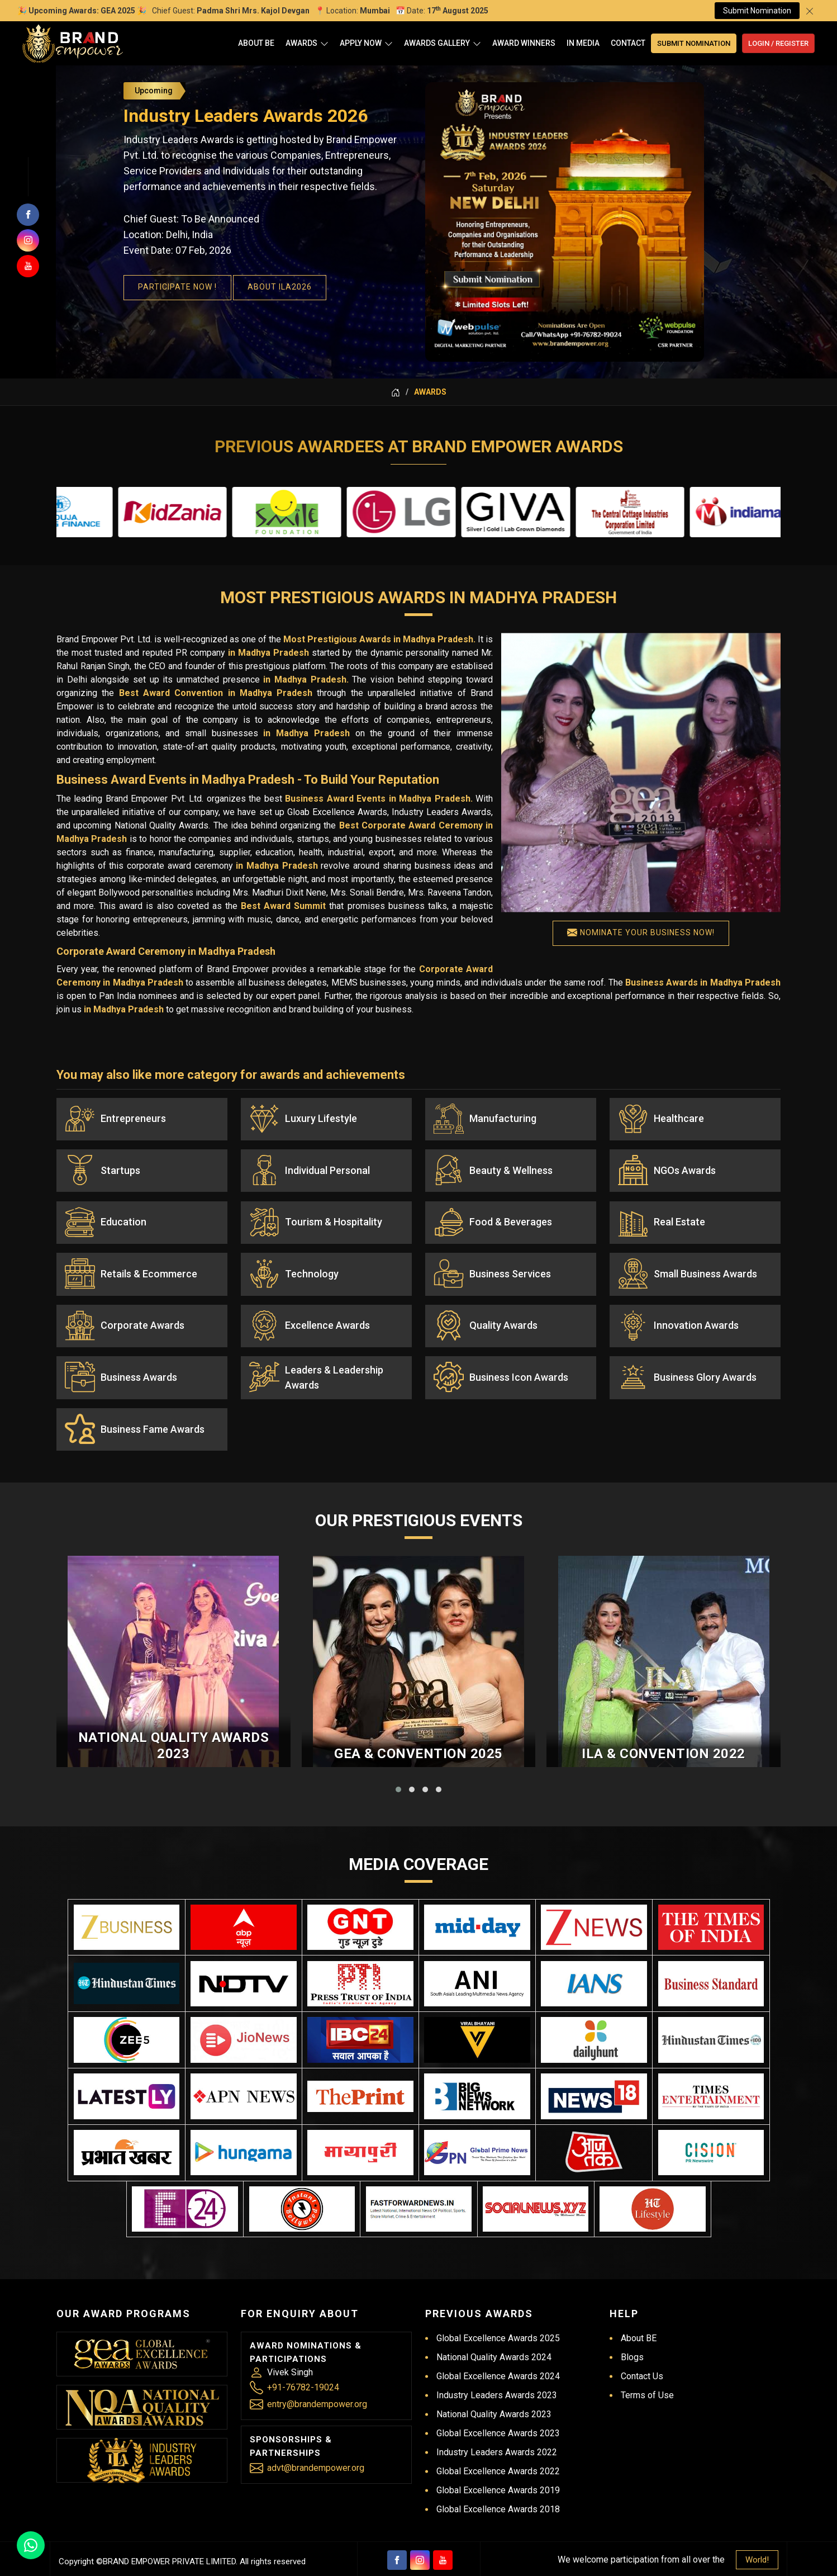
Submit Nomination (757, 10)
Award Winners (523, 43)
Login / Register (778, 43)
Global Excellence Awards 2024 (498, 2348)
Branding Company (548, 2563)
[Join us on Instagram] (28, 240)
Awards (307, 43)
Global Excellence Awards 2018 (498, 2481)
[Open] (324, 43)
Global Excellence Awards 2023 (498, 2405)
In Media (583, 43)
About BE (256, 43)
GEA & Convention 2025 (418, 1810)
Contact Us (642, 2348)
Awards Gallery (442, 43)
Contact (628, 43)
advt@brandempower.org (315, 2440)
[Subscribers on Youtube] (28, 266)
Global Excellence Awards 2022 (498, 2443)
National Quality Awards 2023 (173, 1802)
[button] (398, 1846)
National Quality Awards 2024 (493, 2329)
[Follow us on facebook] (28, 214)
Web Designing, (403, 2563)
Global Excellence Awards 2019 (498, 2462)
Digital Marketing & (473, 2563)
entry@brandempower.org (317, 2376)
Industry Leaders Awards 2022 (496, 2424)
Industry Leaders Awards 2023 (496, 2367)
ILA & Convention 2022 (663, 1810)
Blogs (632, 2329)
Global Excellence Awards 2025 (498, 2310)
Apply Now (366, 43)
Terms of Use (647, 2367)
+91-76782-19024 (303, 2360)
